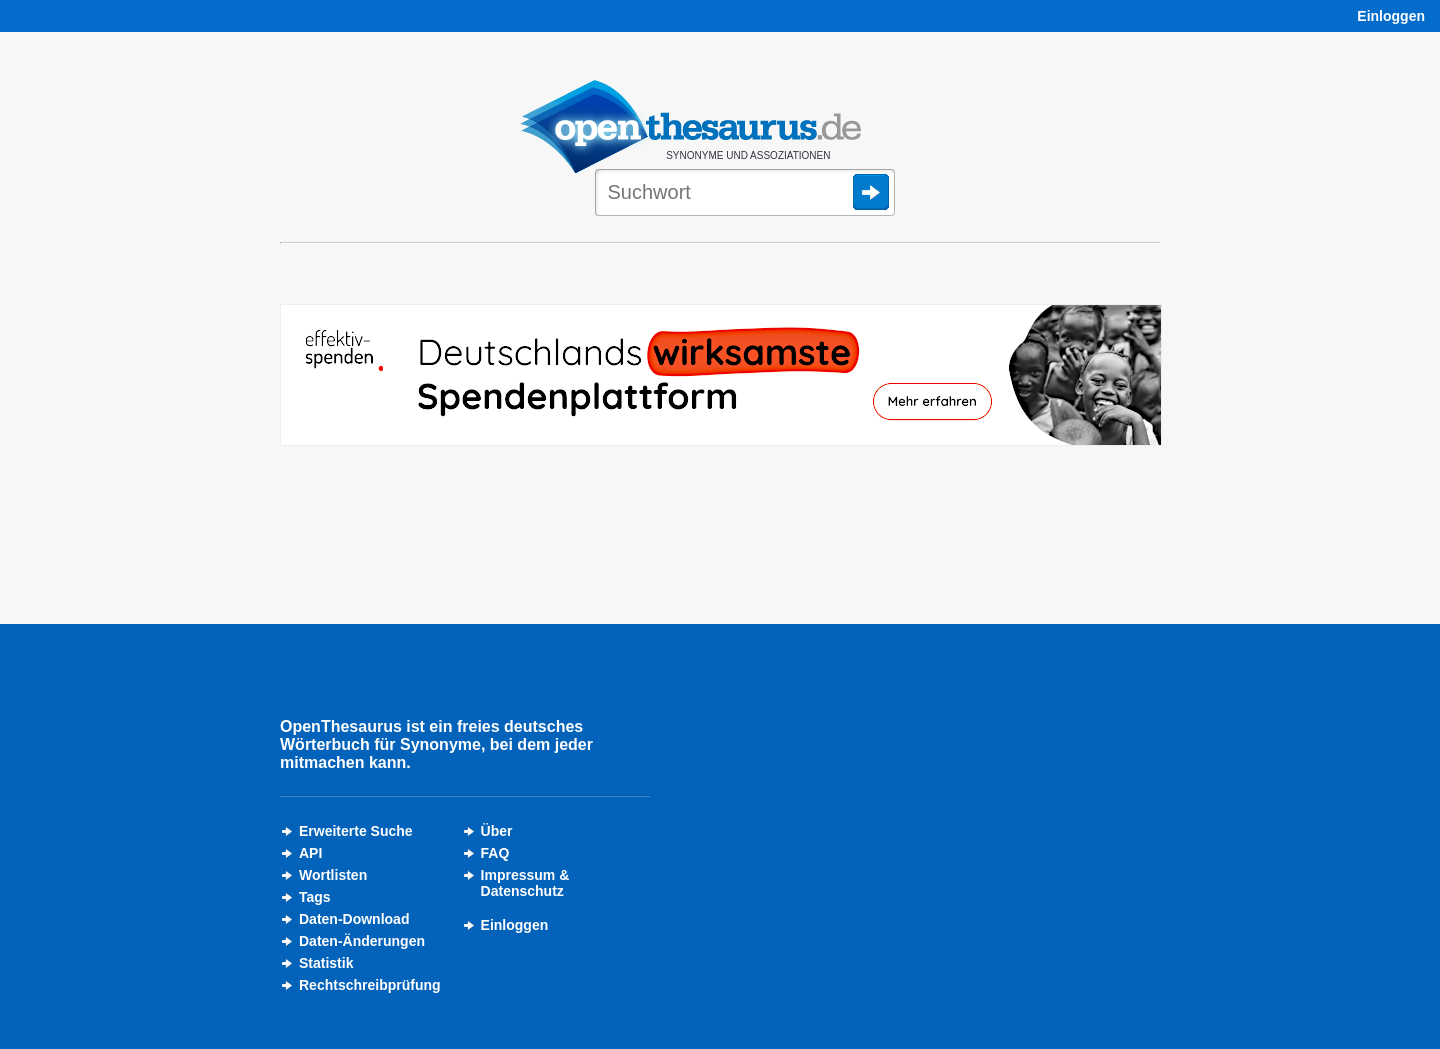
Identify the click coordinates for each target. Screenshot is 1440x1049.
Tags (315, 897)
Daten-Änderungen (362, 941)
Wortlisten (333, 875)
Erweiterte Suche (356, 831)
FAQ (495, 853)
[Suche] (745, 194)
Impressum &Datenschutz (525, 883)
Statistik (326, 963)
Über (497, 831)
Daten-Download (354, 919)
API (310, 853)
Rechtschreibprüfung (370, 985)
